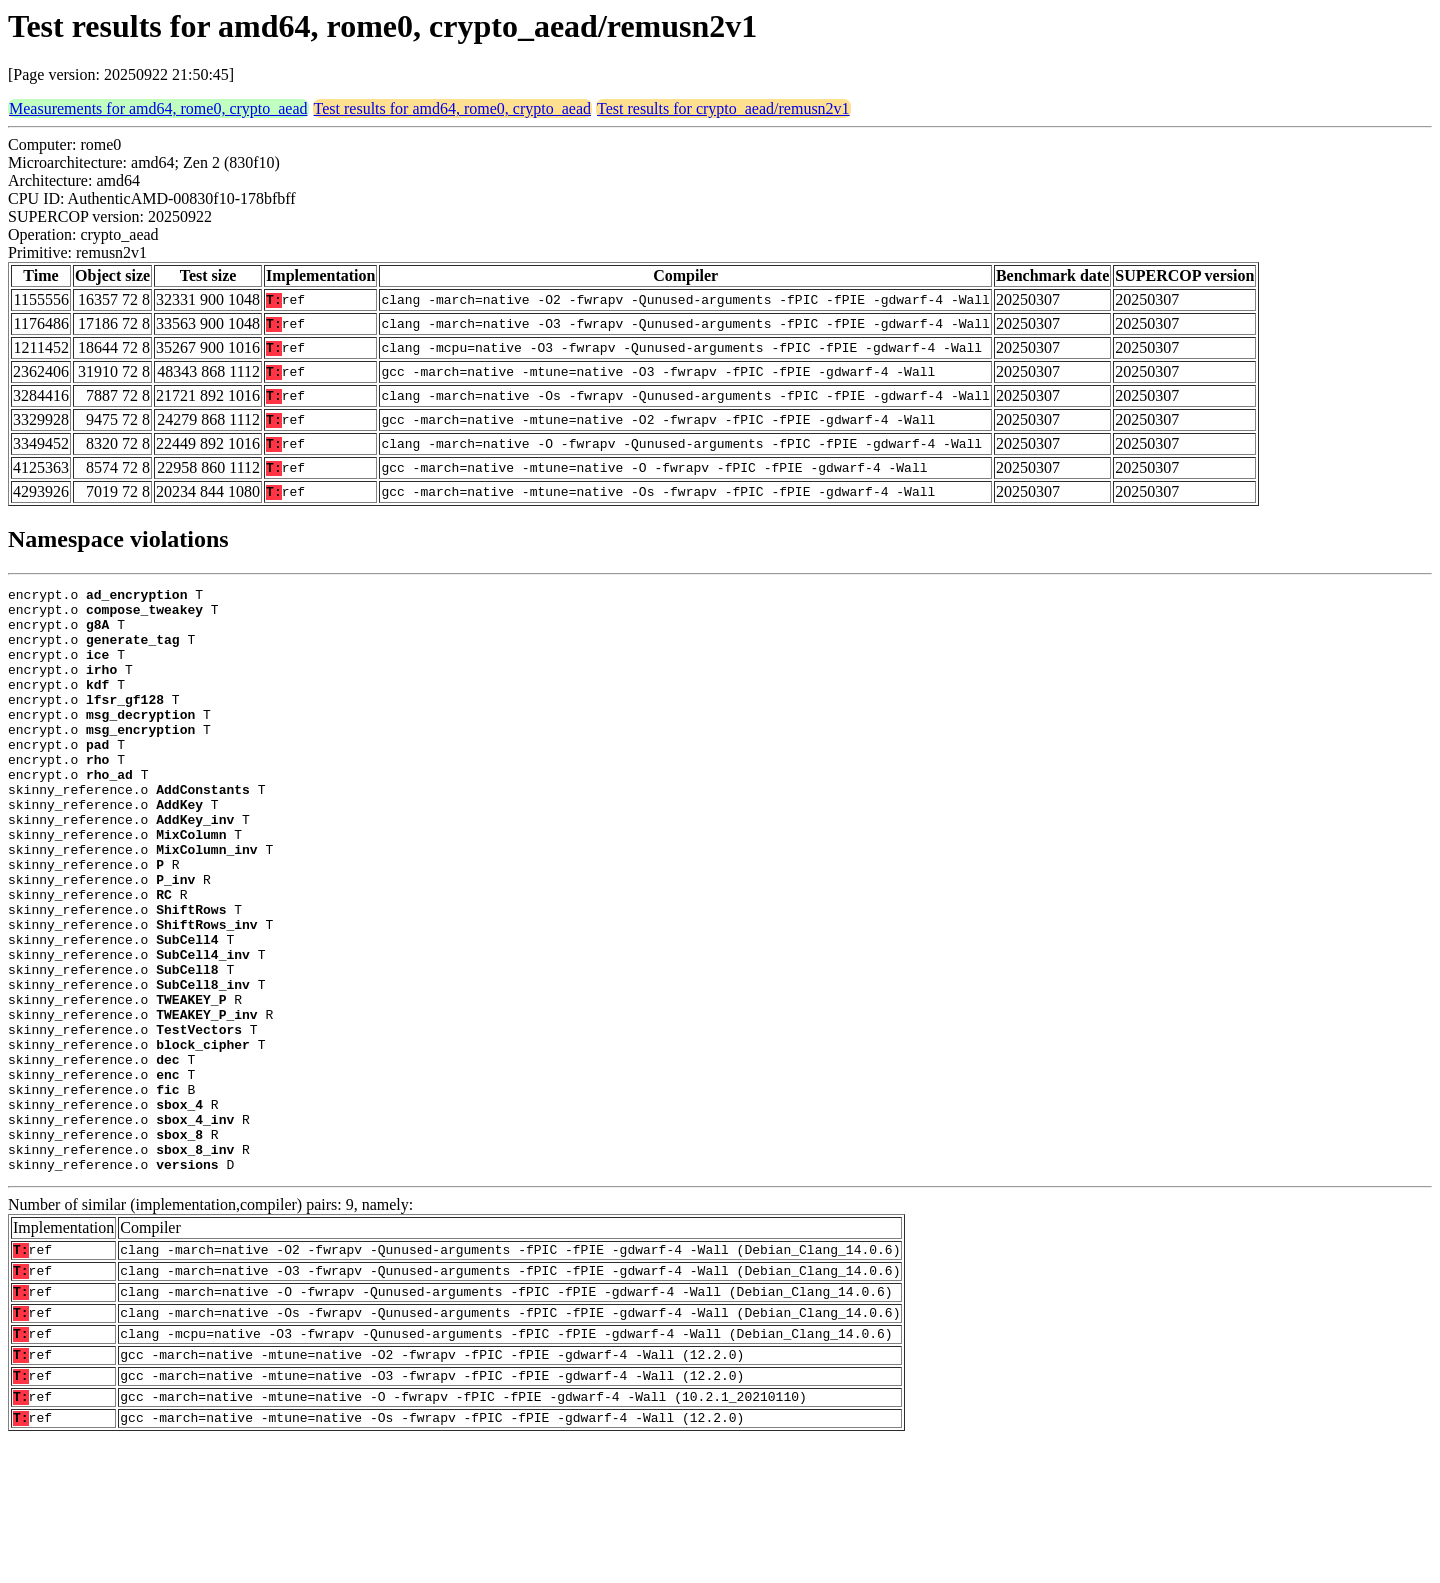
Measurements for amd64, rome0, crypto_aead (158, 108)
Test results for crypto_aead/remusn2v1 (723, 108)
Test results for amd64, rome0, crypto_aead (452, 108)
